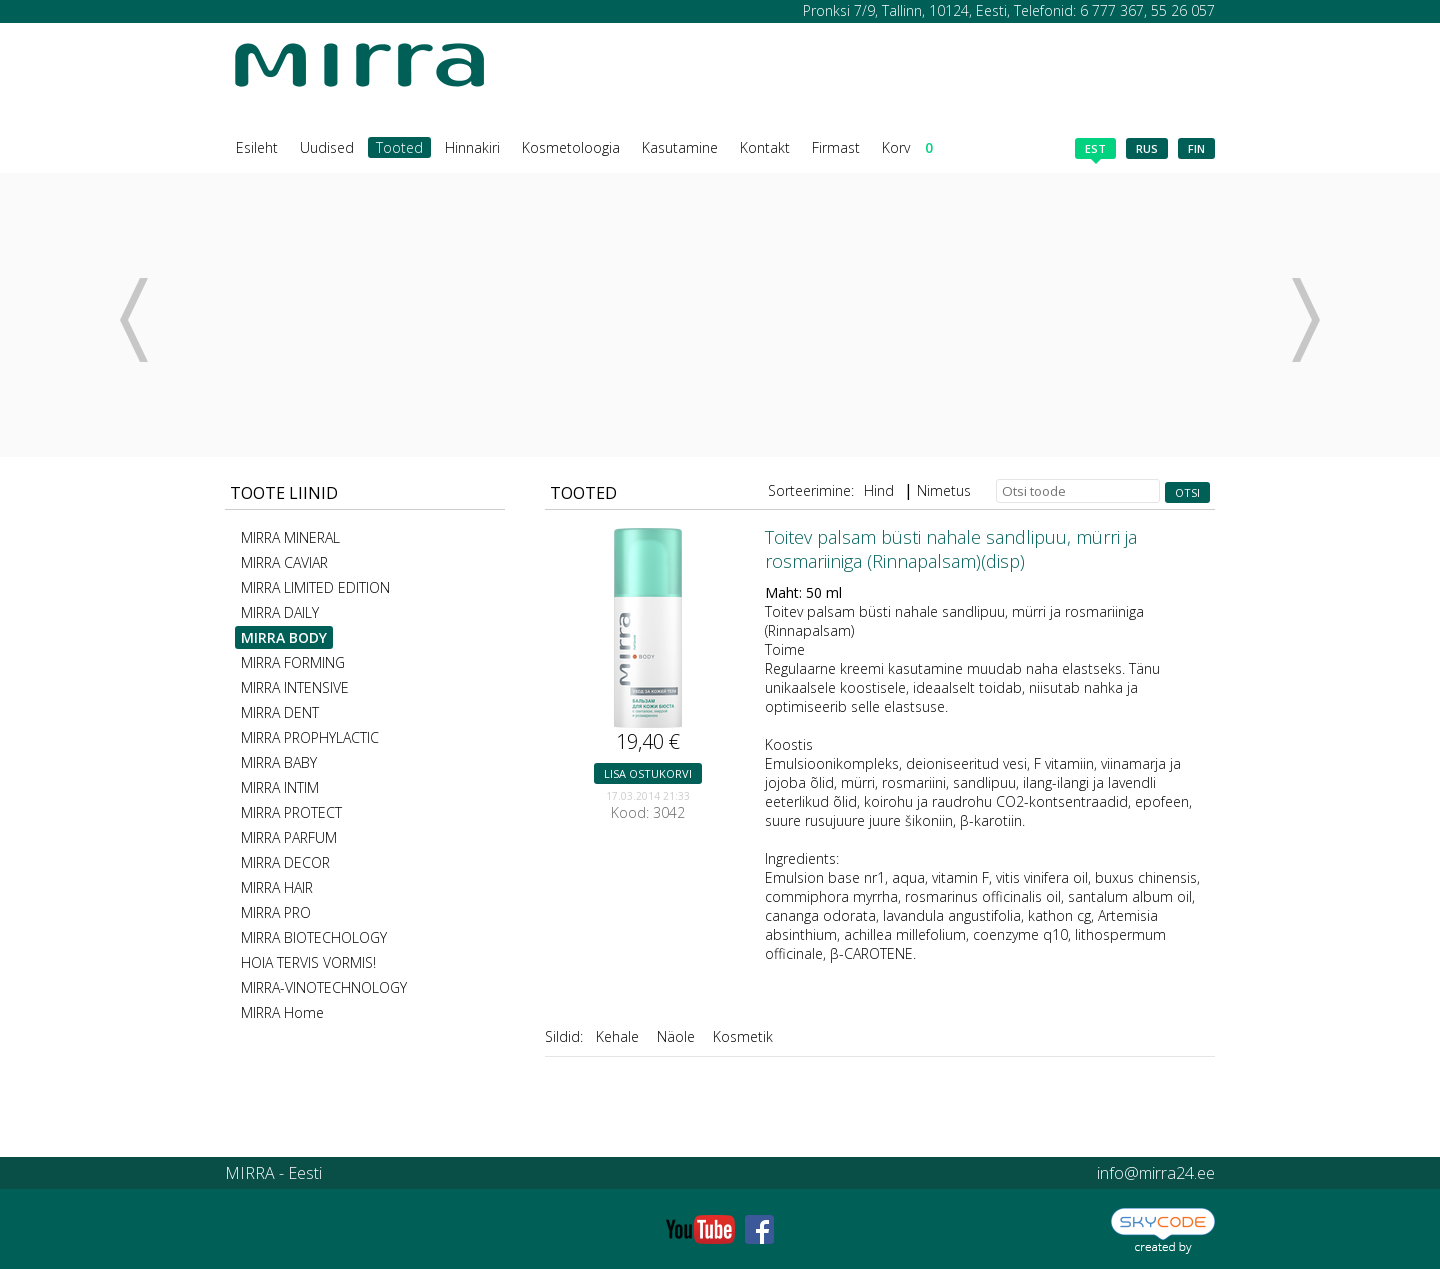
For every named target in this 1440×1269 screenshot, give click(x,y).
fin (1196, 148)
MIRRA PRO (276, 912)
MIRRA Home (282, 1012)
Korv (907, 147)
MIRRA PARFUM (289, 837)
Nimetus (944, 490)
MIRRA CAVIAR (284, 562)
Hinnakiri (472, 147)
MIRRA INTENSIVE (295, 687)
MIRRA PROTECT (291, 812)
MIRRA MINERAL (290, 537)
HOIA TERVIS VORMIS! (308, 962)
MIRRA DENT (280, 712)
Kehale (617, 1036)
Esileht (257, 147)
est (1095, 150)
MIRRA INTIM (280, 787)
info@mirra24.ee (1156, 1173)
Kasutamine (680, 147)
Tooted (399, 147)
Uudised (327, 147)
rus (1147, 148)
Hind (879, 490)
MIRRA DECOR (285, 862)
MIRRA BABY (279, 762)
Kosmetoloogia (571, 147)
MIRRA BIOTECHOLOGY (314, 937)
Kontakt (765, 147)
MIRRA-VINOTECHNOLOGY (324, 987)
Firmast (836, 147)
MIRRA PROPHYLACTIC (310, 737)
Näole (676, 1036)
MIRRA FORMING (293, 662)
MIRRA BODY (284, 637)
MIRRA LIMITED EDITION (315, 587)
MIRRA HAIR (277, 887)
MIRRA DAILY (280, 612)
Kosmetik (743, 1036)
